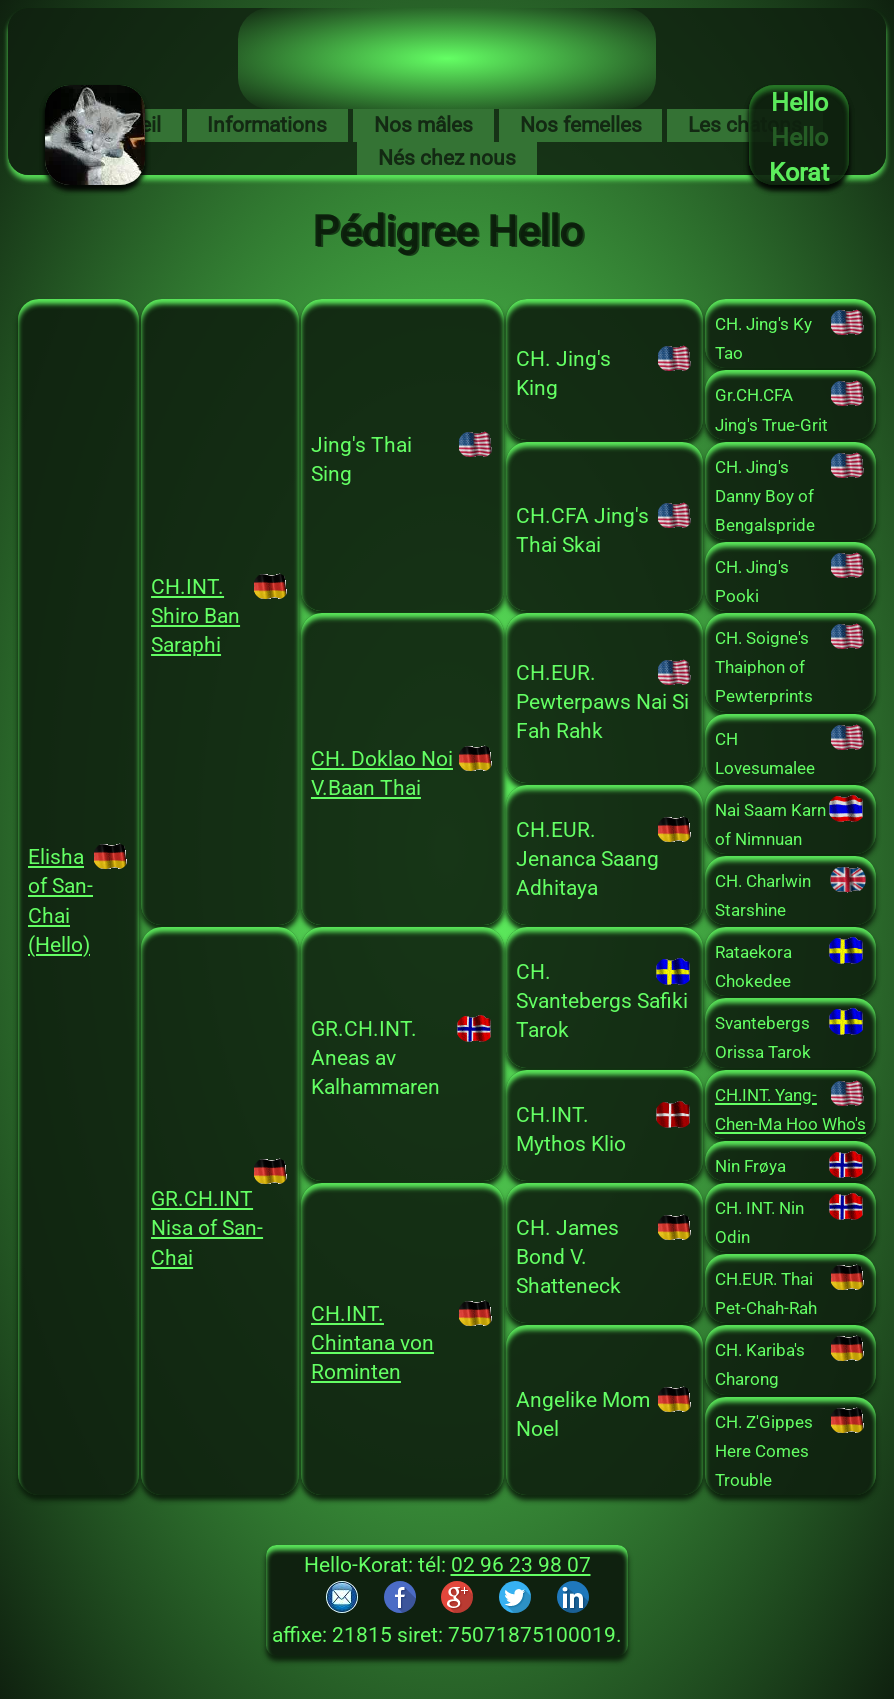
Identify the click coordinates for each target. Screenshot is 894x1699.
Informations (267, 125)
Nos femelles (581, 125)
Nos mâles (423, 125)
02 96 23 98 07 (521, 1565)
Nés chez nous (447, 158)
